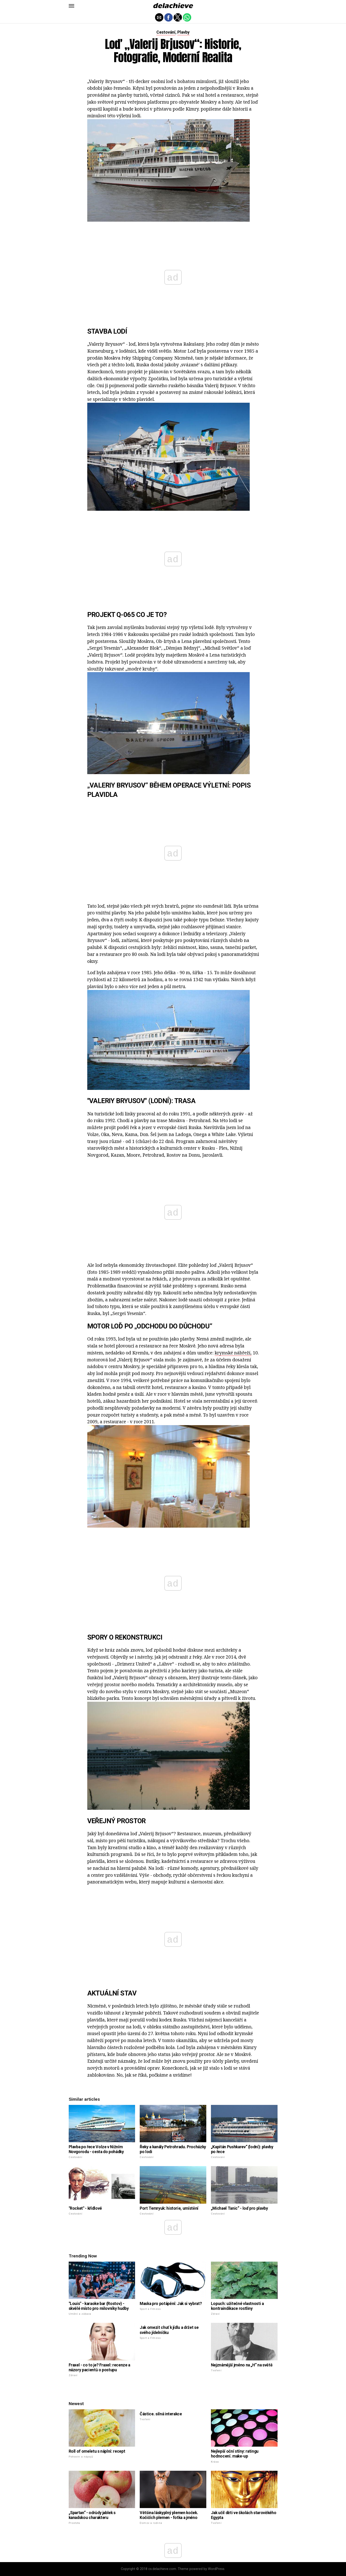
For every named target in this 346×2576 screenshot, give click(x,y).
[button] (71, 5)
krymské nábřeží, (233, 1353)
